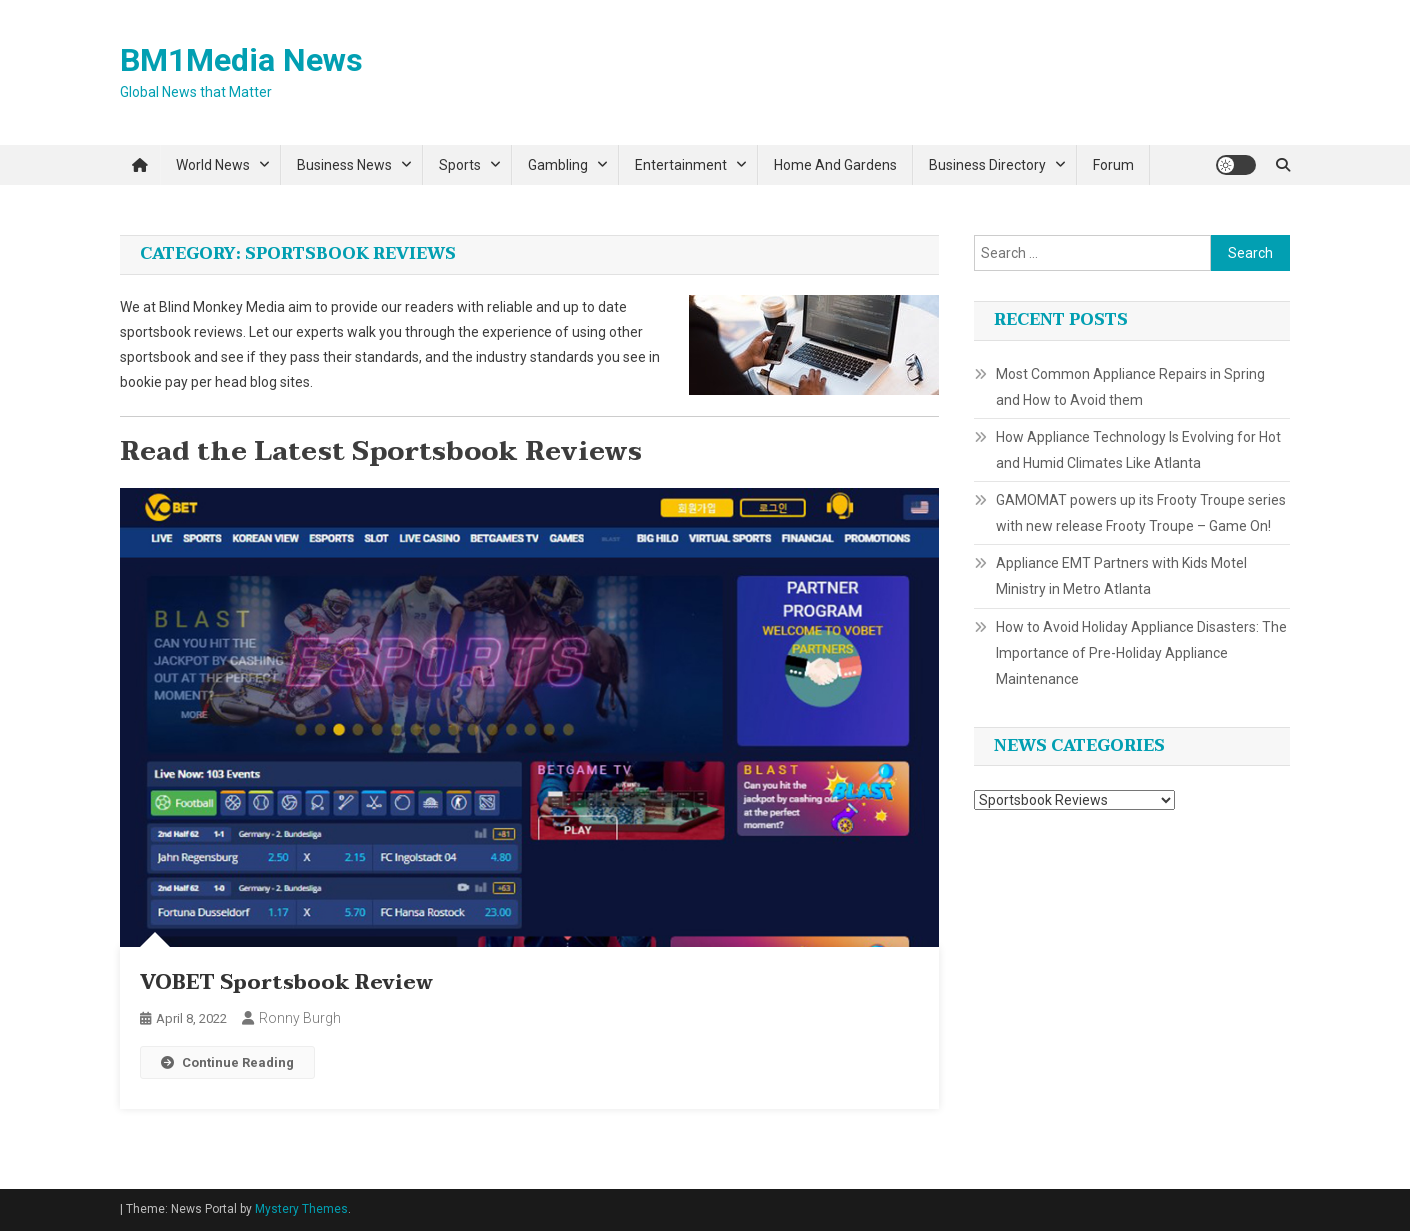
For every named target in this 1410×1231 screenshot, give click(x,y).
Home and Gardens (835, 165)
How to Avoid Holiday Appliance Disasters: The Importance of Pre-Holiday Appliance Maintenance (1141, 653)
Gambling (558, 165)
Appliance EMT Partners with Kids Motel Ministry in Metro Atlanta (1121, 576)
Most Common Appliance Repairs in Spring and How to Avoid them (1130, 387)
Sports (460, 165)
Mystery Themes (301, 1209)
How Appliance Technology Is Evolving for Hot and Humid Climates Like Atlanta (1138, 450)
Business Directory (987, 165)
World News (213, 165)
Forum (1113, 165)
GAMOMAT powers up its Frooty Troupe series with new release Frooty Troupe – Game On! (1141, 513)
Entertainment (681, 165)
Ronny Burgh (300, 1018)
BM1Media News (241, 60)
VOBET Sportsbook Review (286, 983)
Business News (344, 165)
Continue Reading (227, 1062)
